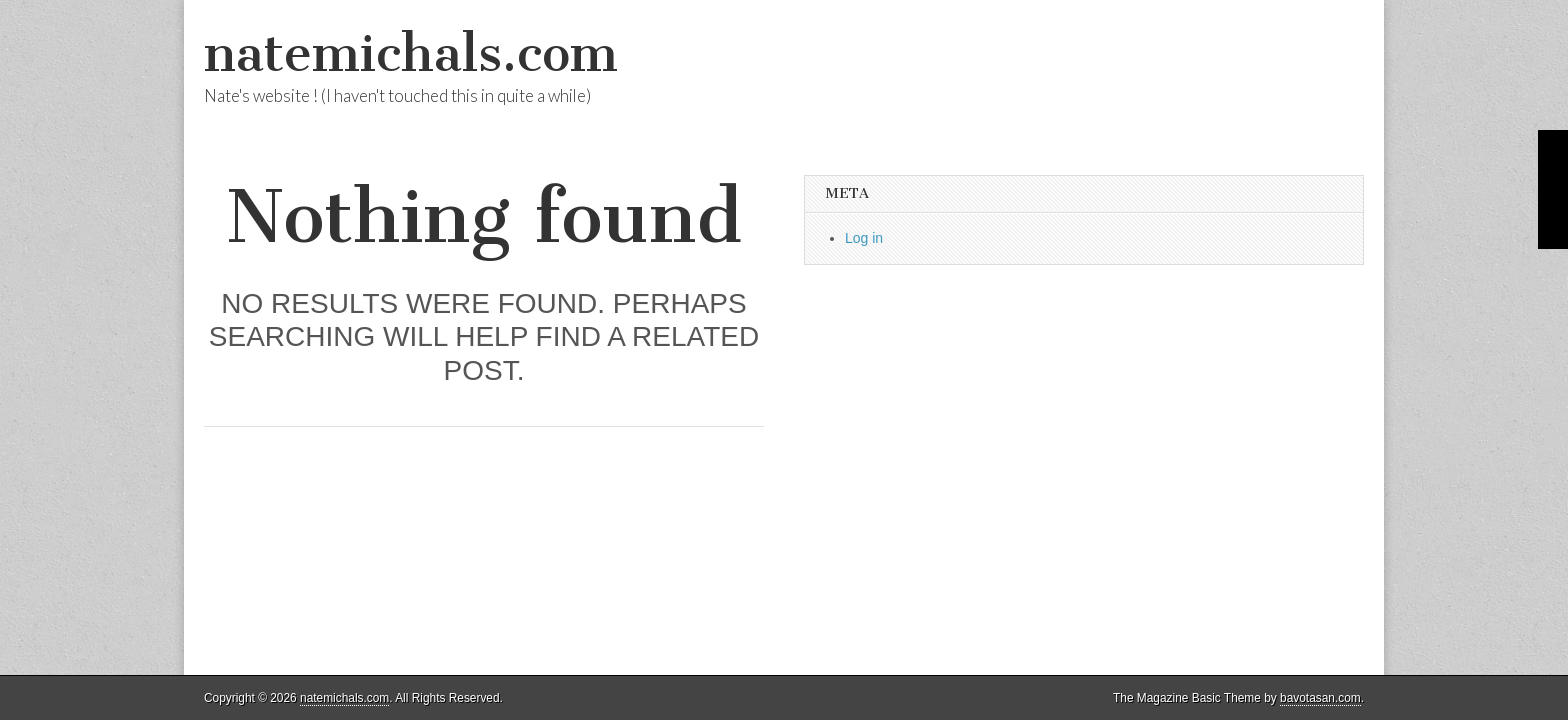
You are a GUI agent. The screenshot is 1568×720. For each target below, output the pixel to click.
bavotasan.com (1320, 698)
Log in (864, 238)
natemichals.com (411, 53)
